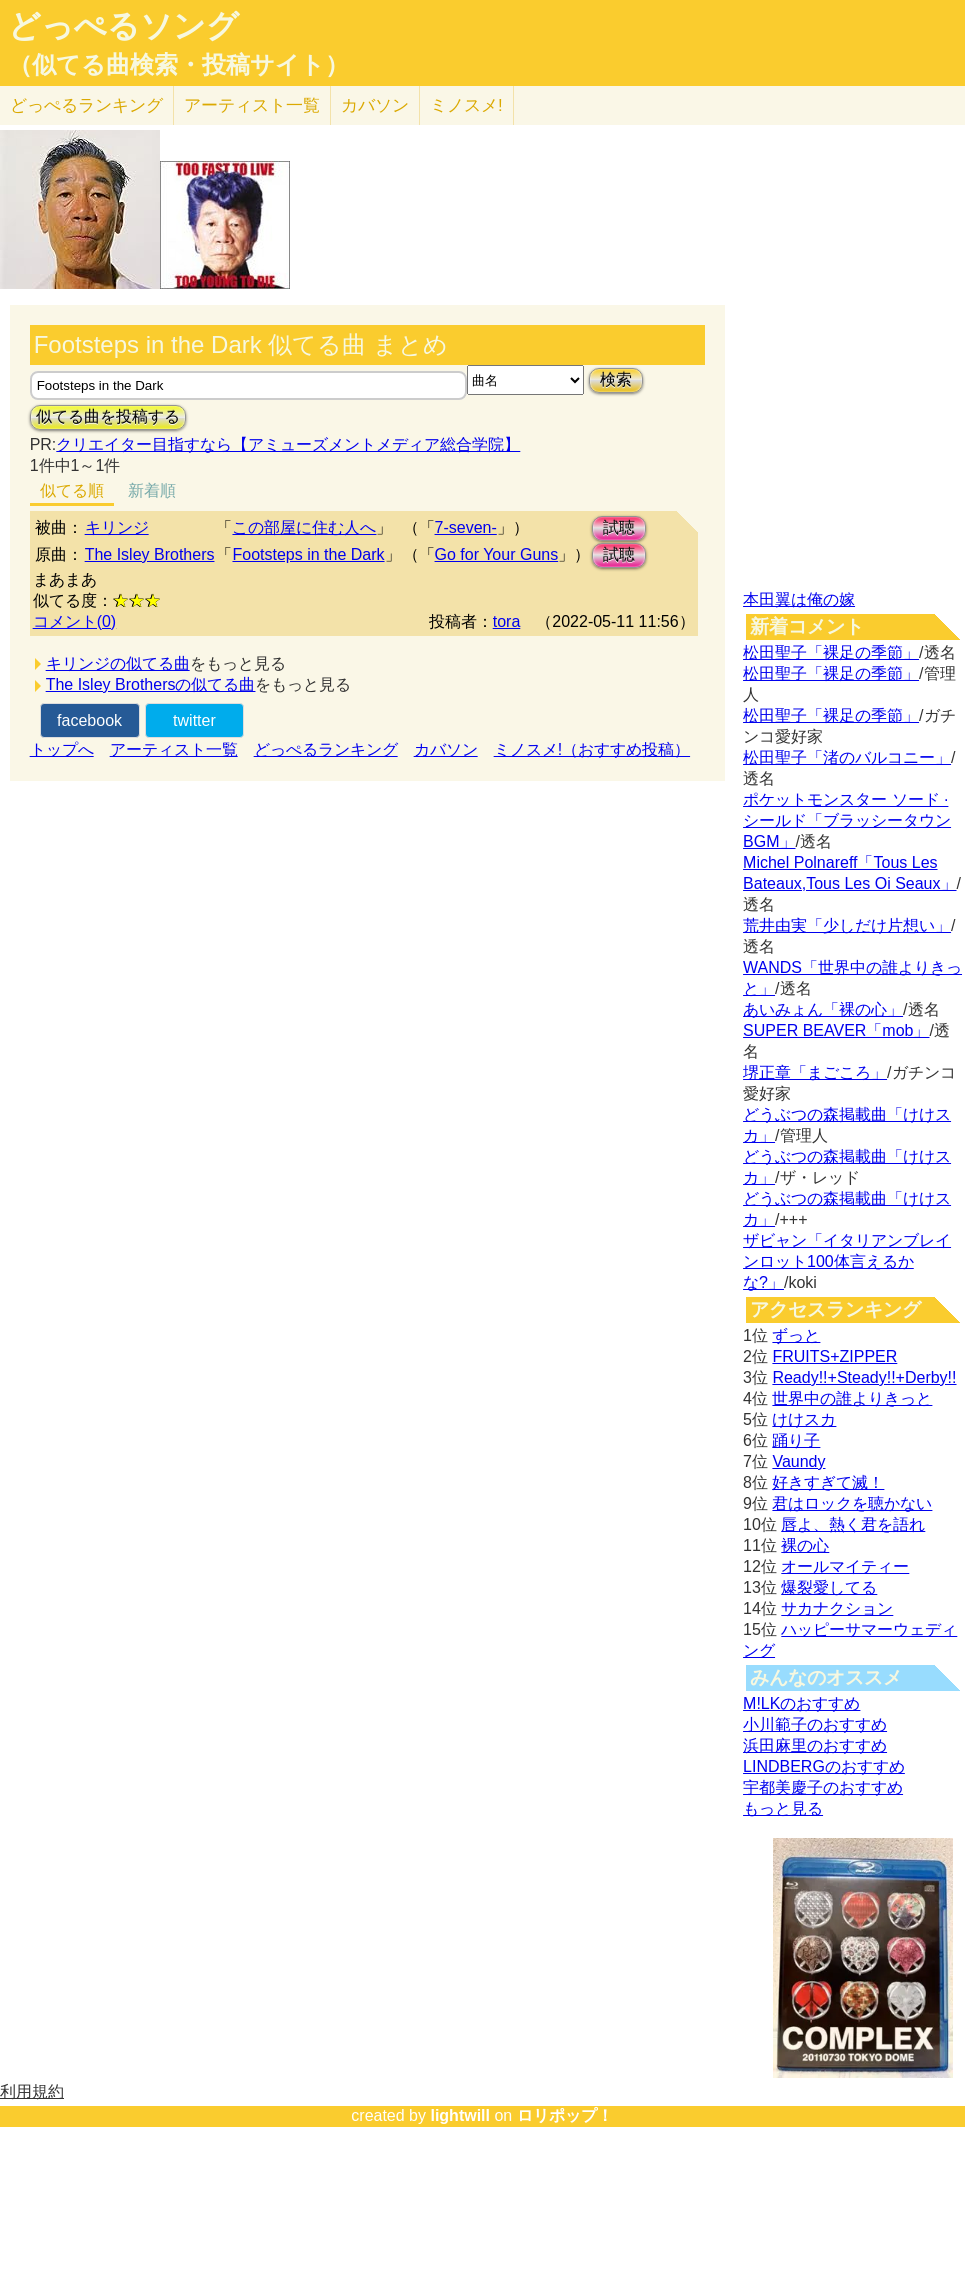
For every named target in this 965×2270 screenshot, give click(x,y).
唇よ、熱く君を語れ (853, 1524)
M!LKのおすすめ (801, 1703)
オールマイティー (845, 1566)
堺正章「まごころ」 (815, 1072)
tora (507, 621)
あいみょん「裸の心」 (823, 1009)
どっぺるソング (123, 26)
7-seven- (466, 527)
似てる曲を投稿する (108, 416)
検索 (616, 379)
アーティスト (252, 105)
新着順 (152, 490)
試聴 (619, 527)
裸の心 (805, 1545)
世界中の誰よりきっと (852, 1398)
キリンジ (117, 527)
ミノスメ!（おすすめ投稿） (592, 749)
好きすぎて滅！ (828, 1482)
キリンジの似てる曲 (118, 663)
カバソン (375, 105)
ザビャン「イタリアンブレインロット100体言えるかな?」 (847, 1261)
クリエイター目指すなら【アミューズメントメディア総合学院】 (288, 444)
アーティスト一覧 (174, 749)
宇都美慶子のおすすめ (823, 1787)
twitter (194, 720)
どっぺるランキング (326, 749)
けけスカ (804, 1419)
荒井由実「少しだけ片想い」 (847, 925)
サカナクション (837, 1608)
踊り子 (796, 1440)
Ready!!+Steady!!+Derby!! (864, 1377)
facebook (89, 720)
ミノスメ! (466, 105)
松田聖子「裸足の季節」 (831, 652)
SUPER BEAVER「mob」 (836, 1030)
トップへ (62, 749)
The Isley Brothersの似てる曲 (151, 684)
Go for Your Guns (497, 554)
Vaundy (798, 1461)
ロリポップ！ (565, 2115)
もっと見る (783, 1808)
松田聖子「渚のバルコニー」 (847, 757)
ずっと (796, 1335)
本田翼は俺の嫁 (799, 599)
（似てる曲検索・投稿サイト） (178, 65)
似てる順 (72, 490)
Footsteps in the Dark (308, 554)
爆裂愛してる (829, 1587)
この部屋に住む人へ (304, 527)
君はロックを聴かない (852, 1503)
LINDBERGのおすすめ (824, 1766)
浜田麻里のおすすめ (815, 1745)
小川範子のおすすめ (815, 1724)
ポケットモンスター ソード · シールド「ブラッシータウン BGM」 (847, 820)
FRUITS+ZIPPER (834, 1356)
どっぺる (86, 105)
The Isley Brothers (150, 554)
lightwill (460, 2115)
